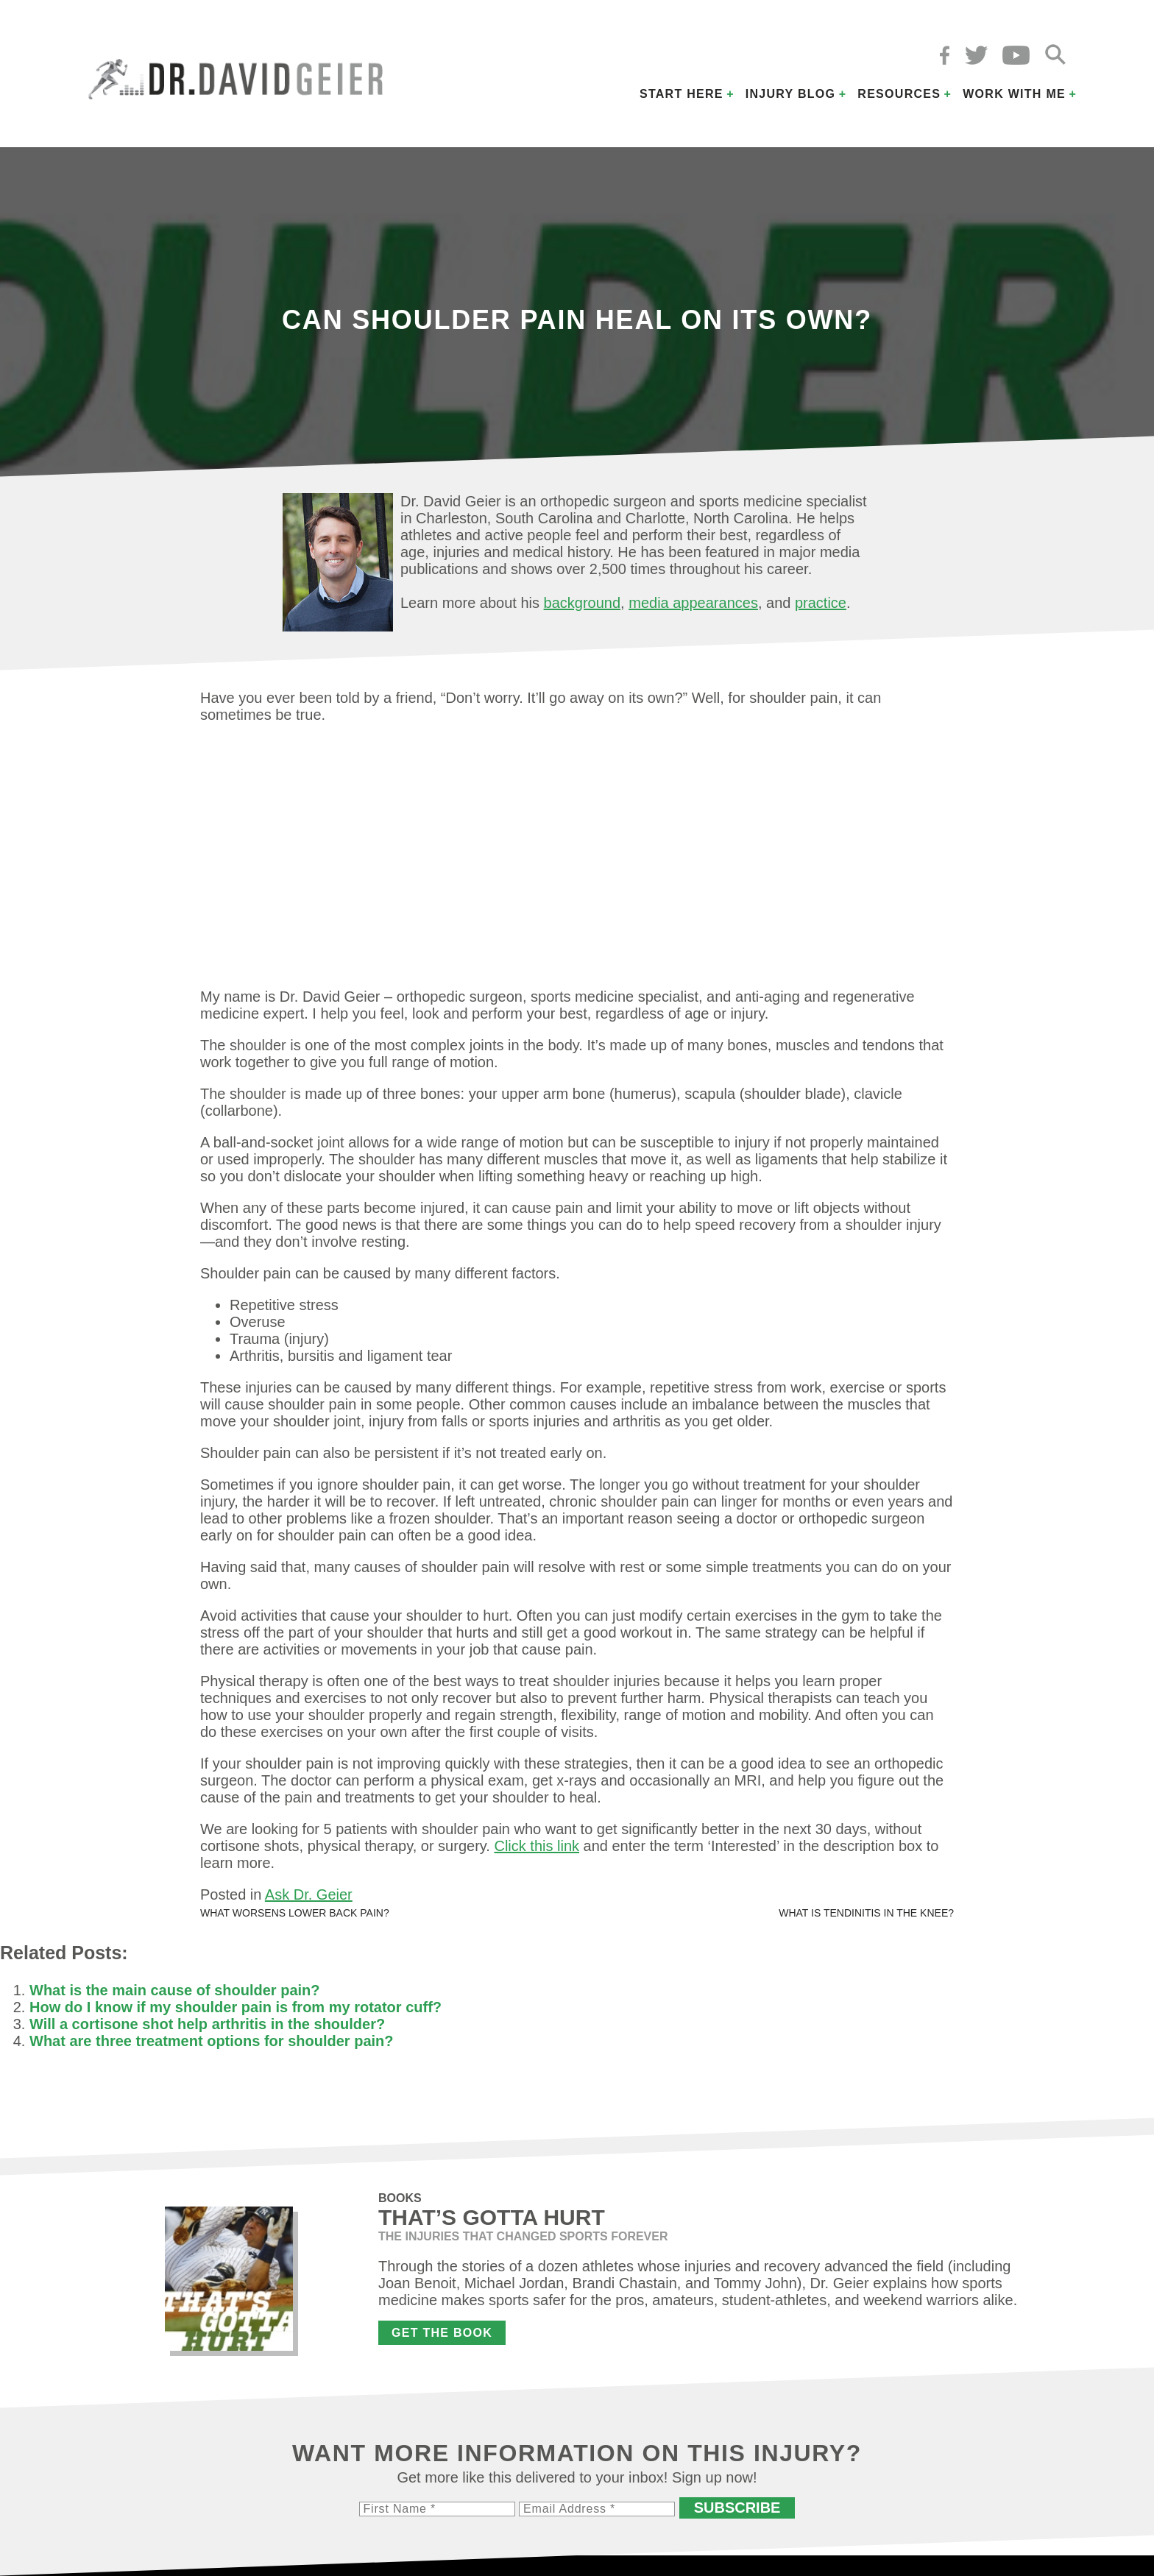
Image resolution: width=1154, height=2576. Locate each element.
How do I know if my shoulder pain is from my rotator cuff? (235, 2007)
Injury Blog (791, 94)
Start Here (681, 94)
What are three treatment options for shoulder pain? (211, 2041)
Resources (899, 94)
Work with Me (1014, 94)
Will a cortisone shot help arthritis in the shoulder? (207, 2024)
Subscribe (737, 2507)
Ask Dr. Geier (309, 1894)
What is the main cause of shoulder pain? (174, 1990)
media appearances (693, 603)
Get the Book (442, 2332)
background (582, 603)
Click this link (536, 1846)
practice (820, 603)
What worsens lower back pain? (294, 1913)
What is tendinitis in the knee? (866, 1913)
